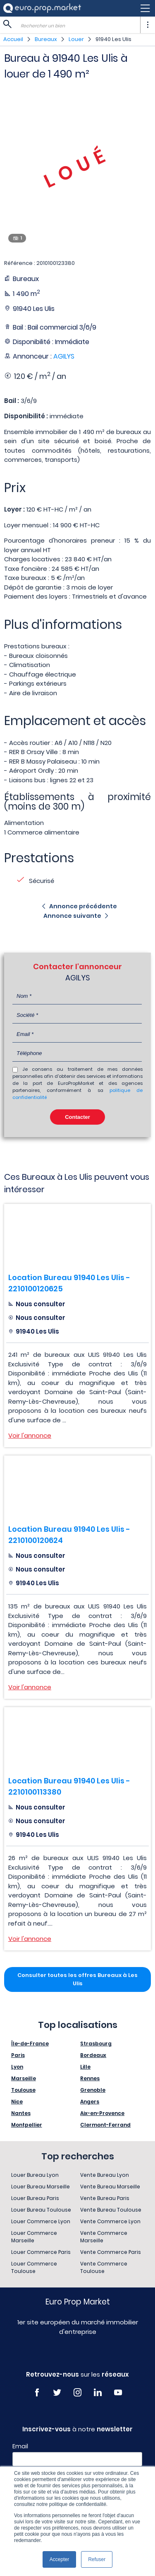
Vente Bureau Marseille (110, 2186)
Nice (17, 2101)
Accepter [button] (59, 2559)
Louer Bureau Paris (35, 2198)
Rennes (90, 2078)
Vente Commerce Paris (110, 2252)
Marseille (23, 2078)
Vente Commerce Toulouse (103, 2267)
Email (20, 2446)
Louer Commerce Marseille (34, 2236)
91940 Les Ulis (113, 39)
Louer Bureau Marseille (40, 2186)
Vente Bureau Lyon (104, 2174)
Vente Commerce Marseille (103, 2236)
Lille (85, 2066)
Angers (89, 2101)
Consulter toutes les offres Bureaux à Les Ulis (77, 1979)
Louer (76, 39)
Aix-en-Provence (102, 2113)
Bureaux (46, 39)
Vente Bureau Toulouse (110, 2209)
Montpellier (26, 2124)
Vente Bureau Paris (104, 2198)
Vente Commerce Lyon (110, 2221)
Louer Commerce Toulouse (34, 2267)
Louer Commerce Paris (41, 2252)
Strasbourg (96, 2043)
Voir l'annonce (29, 1435)
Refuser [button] (96, 2559)
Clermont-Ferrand (105, 2124)
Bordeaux (93, 2055)
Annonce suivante (72, 916)
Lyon (17, 2066)
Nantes (21, 2113)
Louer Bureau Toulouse (41, 2209)
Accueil (13, 39)
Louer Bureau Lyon (35, 2174)
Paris (18, 2055)
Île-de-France (30, 2043)
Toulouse (23, 2089)
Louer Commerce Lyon (40, 2221)
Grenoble (92, 2089)
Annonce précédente (83, 906)
